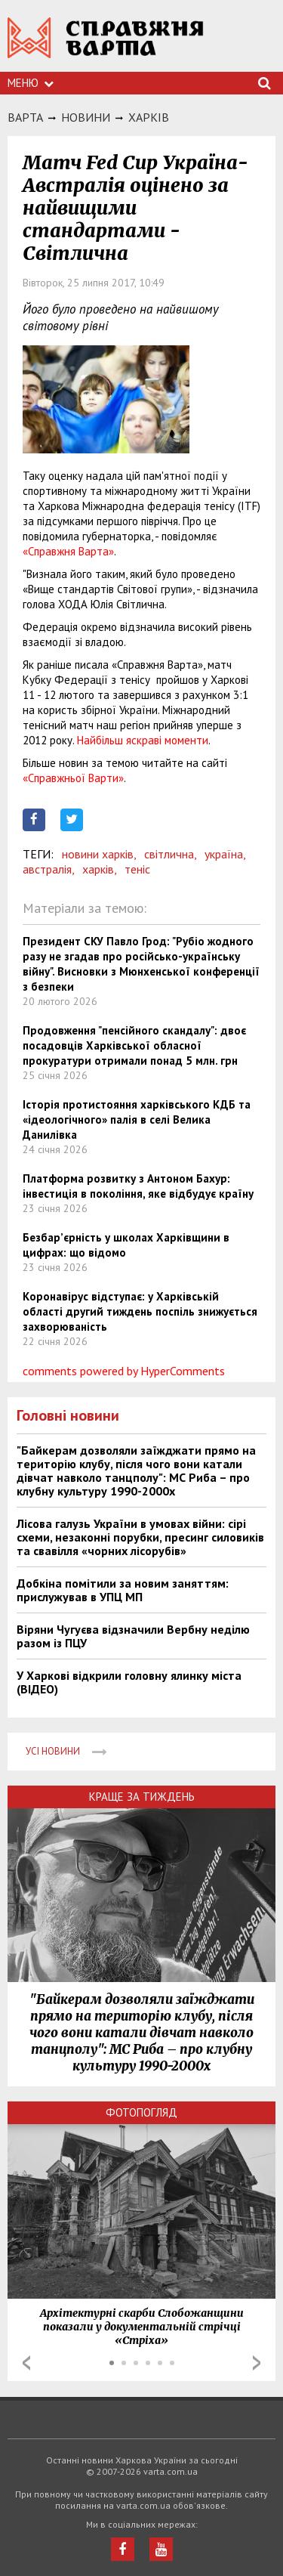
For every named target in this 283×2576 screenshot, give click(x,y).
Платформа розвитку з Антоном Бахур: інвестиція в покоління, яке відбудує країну (138, 1186)
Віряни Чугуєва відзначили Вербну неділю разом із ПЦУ (133, 1636)
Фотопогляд (141, 2112)
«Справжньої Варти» (73, 778)
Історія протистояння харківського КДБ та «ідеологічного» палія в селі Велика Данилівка (137, 1119)
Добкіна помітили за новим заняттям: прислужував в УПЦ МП (123, 1590)
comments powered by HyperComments (124, 1370)
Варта (25, 117)
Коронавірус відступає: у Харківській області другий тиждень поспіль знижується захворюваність (140, 1311)
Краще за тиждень (142, 1796)
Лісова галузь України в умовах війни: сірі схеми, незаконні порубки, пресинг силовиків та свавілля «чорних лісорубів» (140, 1537)
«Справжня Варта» (68, 551)
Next (256, 2362)
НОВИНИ (85, 117)
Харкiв (148, 117)
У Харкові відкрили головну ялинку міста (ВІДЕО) (129, 1682)
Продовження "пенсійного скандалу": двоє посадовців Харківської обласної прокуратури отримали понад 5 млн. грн (134, 1045)
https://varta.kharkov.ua (106, 45)
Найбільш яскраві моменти (142, 740)
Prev (26, 2362)
